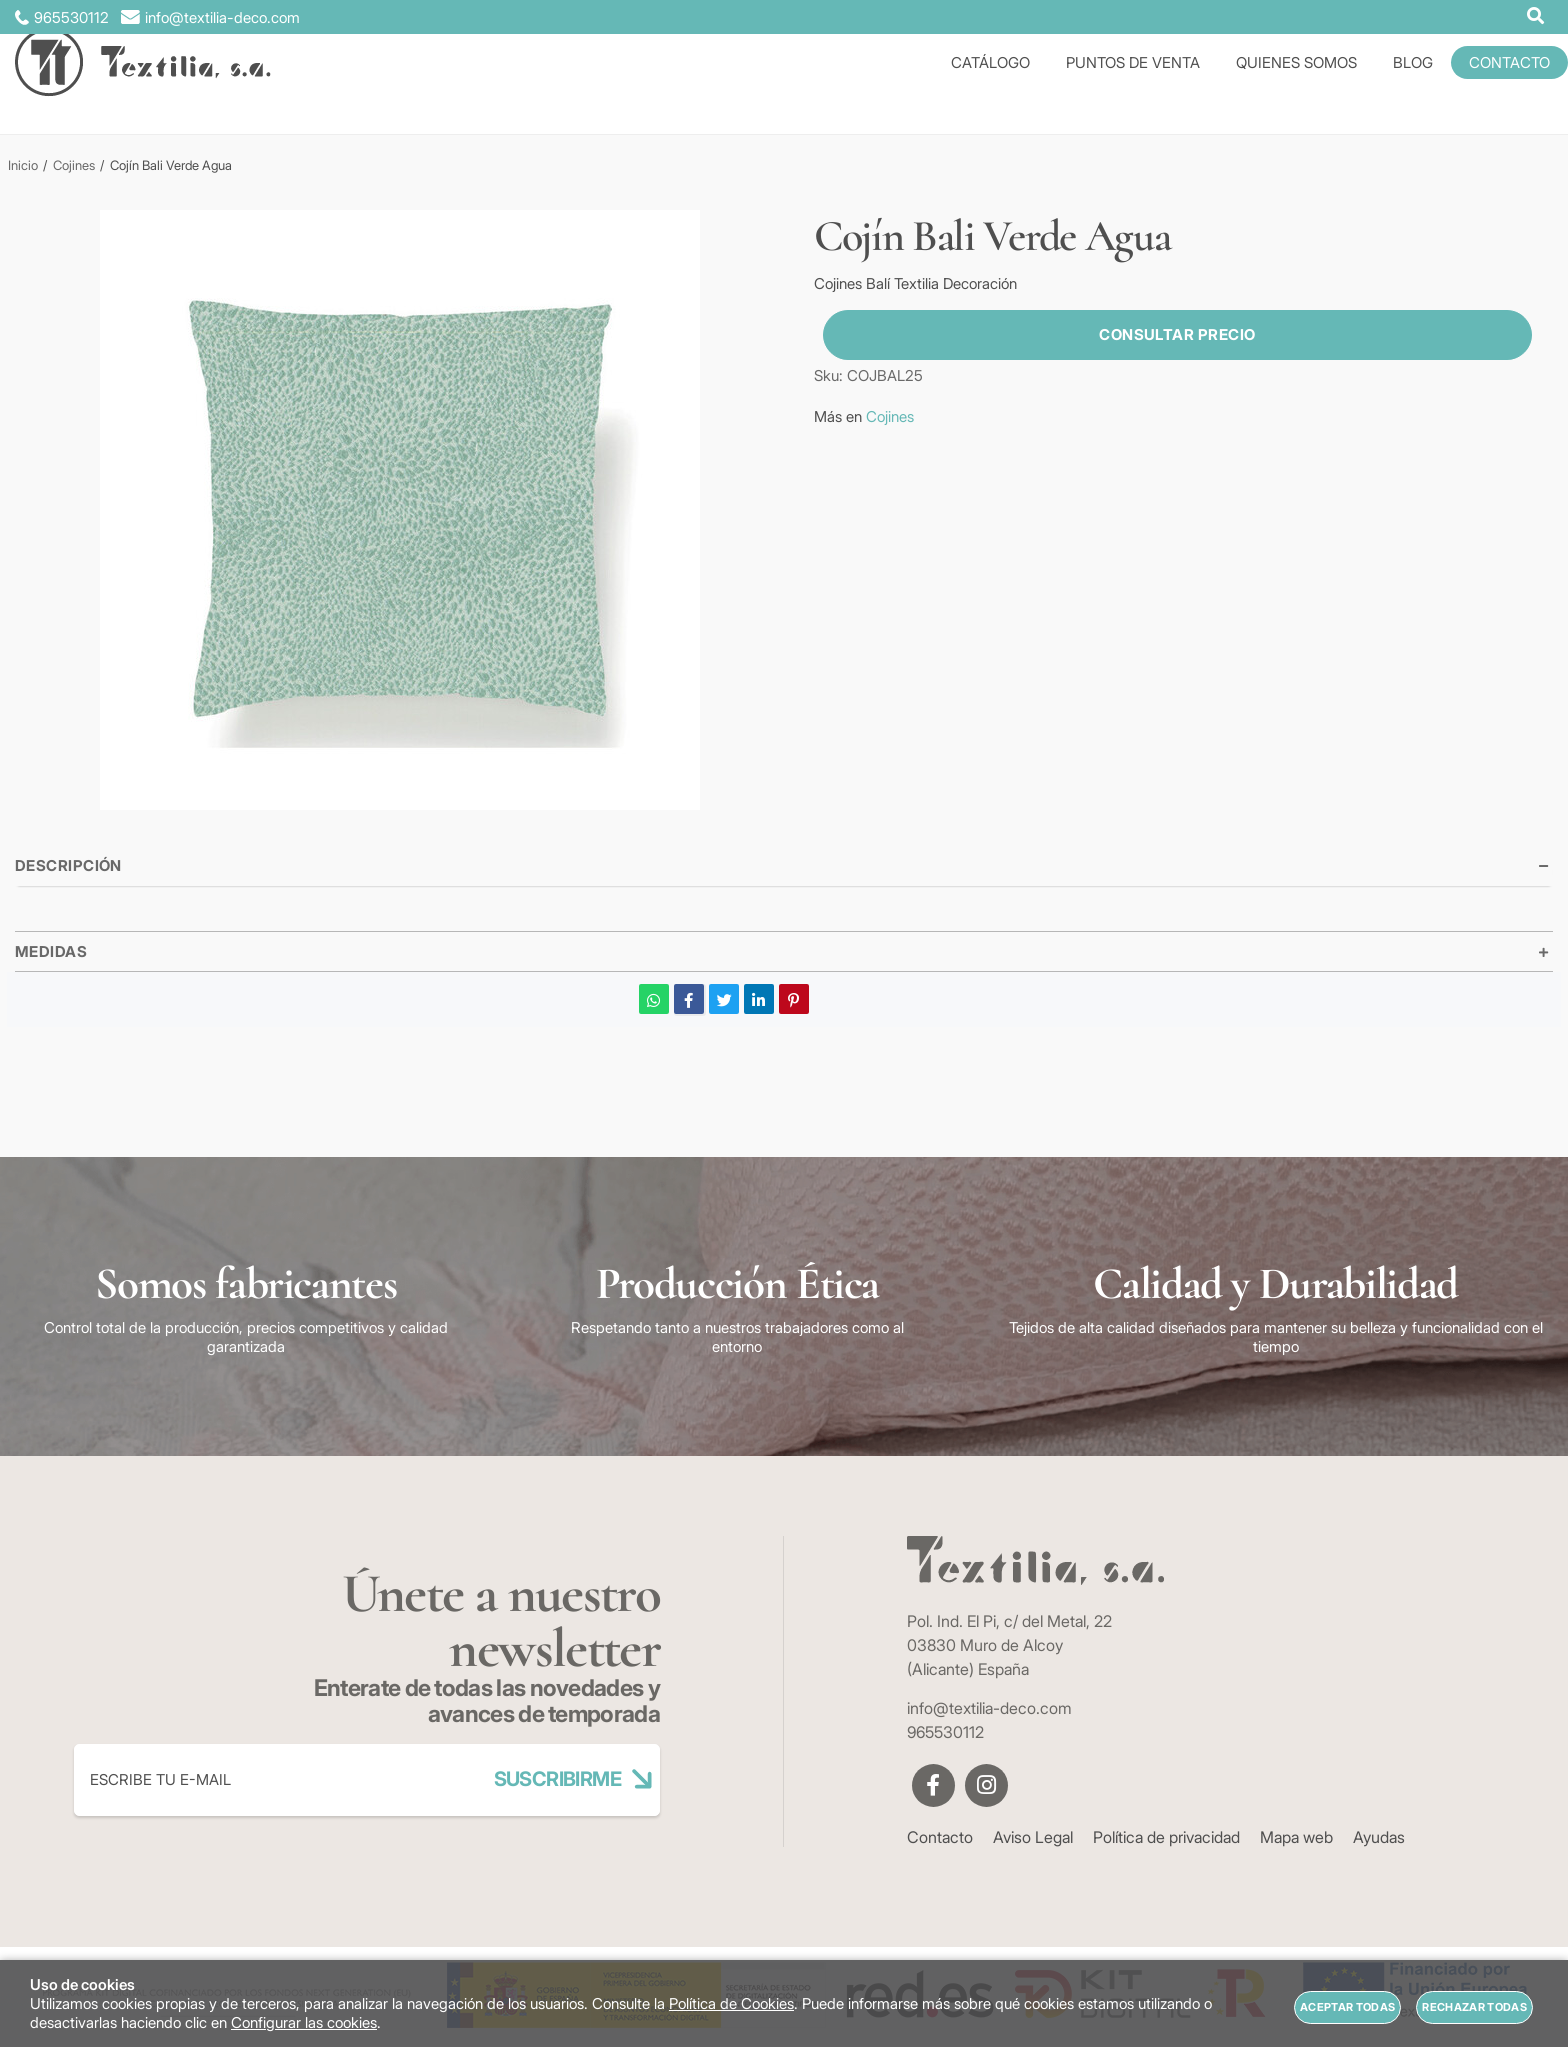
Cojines (890, 416)
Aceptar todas (1347, 2007)
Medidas (51, 951)
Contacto (940, 1837)
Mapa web (1296, 1837)
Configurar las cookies (304, 2022)
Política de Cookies (731, 2003)
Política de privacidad (1166, 1837)
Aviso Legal (1033, 1837)
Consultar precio (1168, 334)
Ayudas (1379, 1837)
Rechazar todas (1474, 2007)
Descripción (68, 865)
